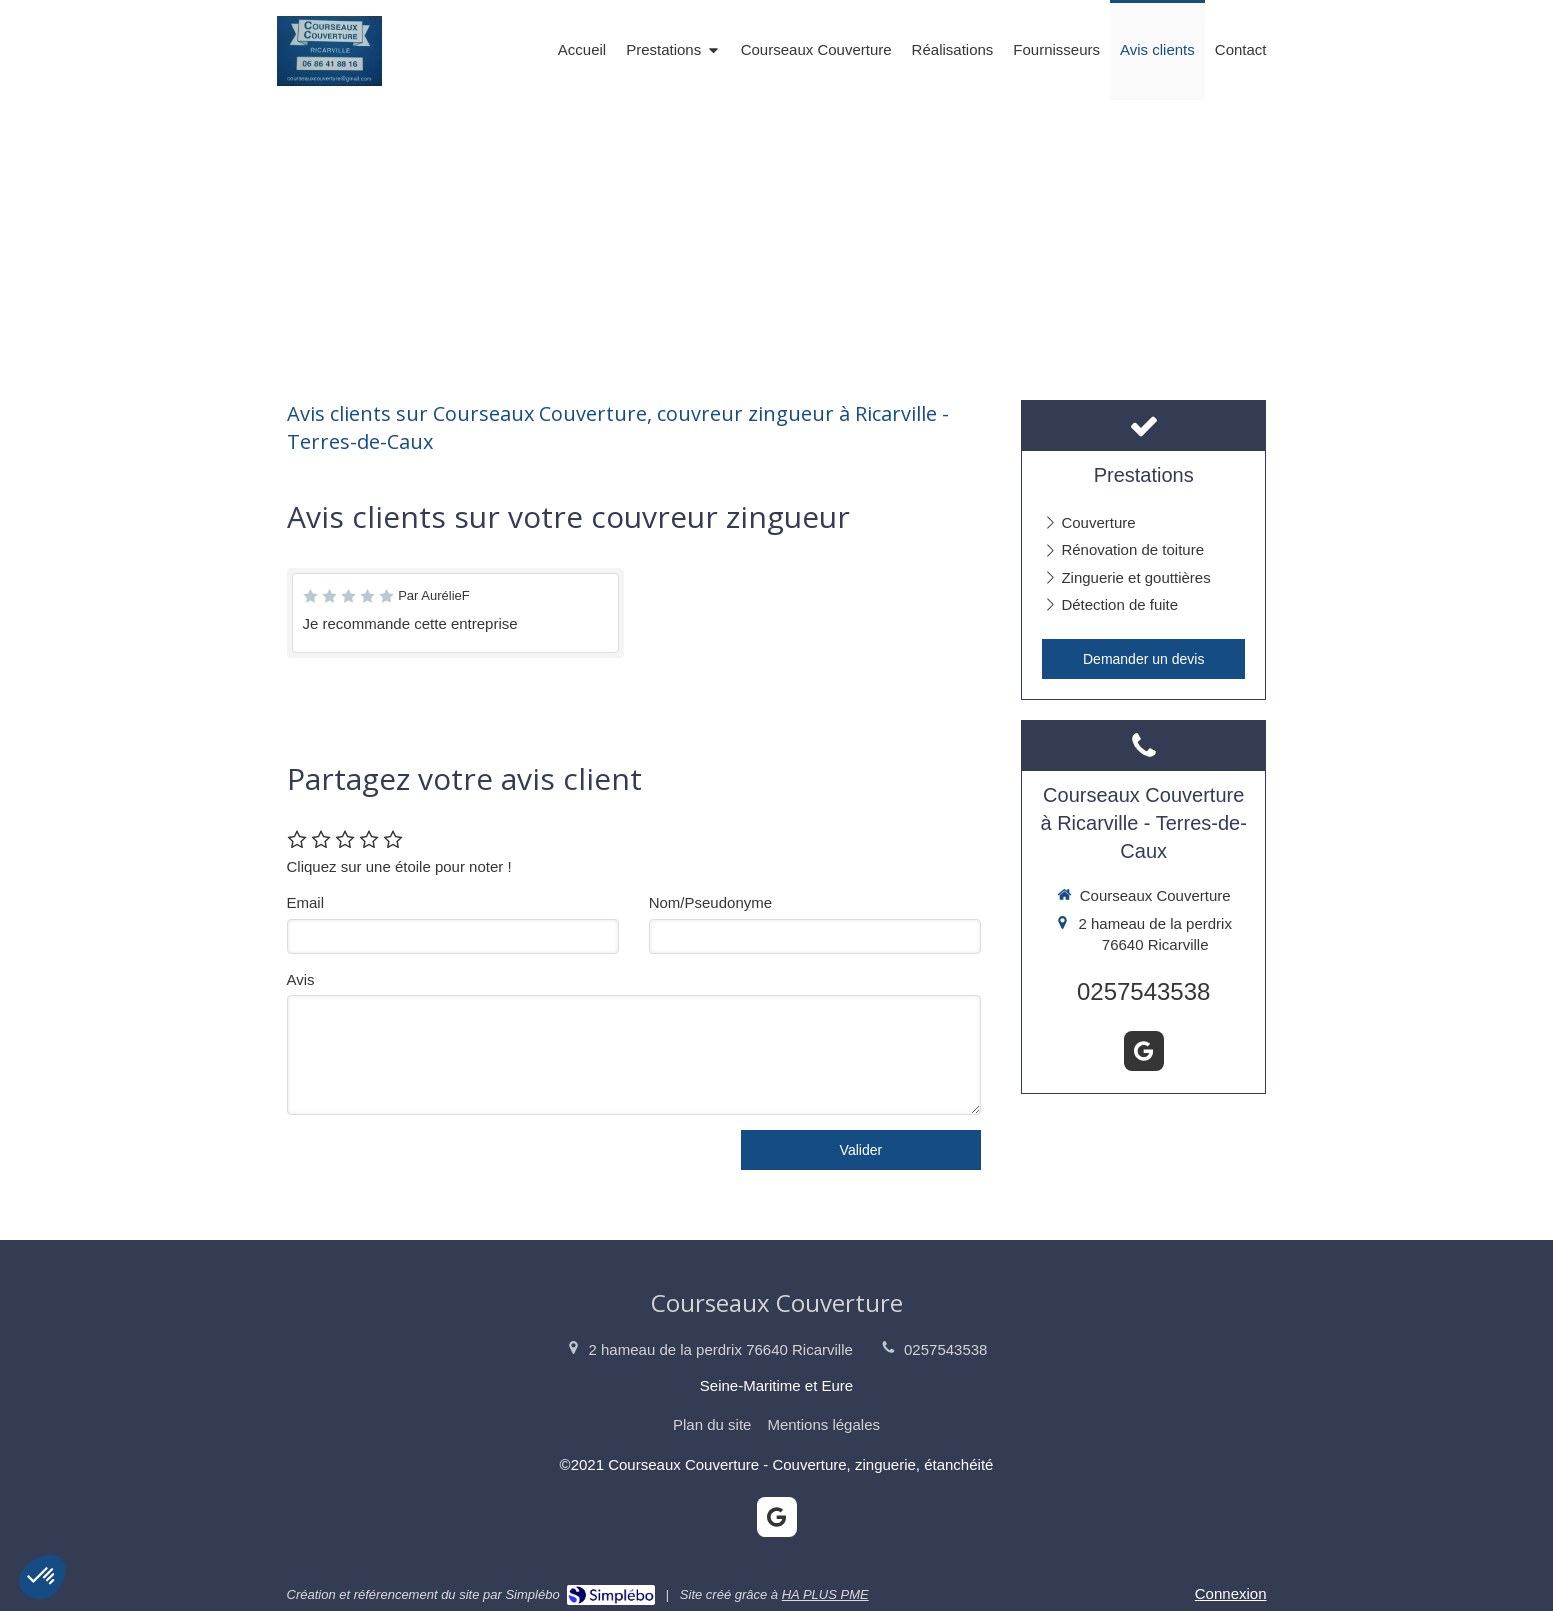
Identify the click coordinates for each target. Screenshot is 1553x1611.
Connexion (1231, 1593)
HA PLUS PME (825, 1594)
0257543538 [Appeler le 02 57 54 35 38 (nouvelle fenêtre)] (1143, 991)
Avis (301, 979)
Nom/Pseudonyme (710, 902)
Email (306, 902)
